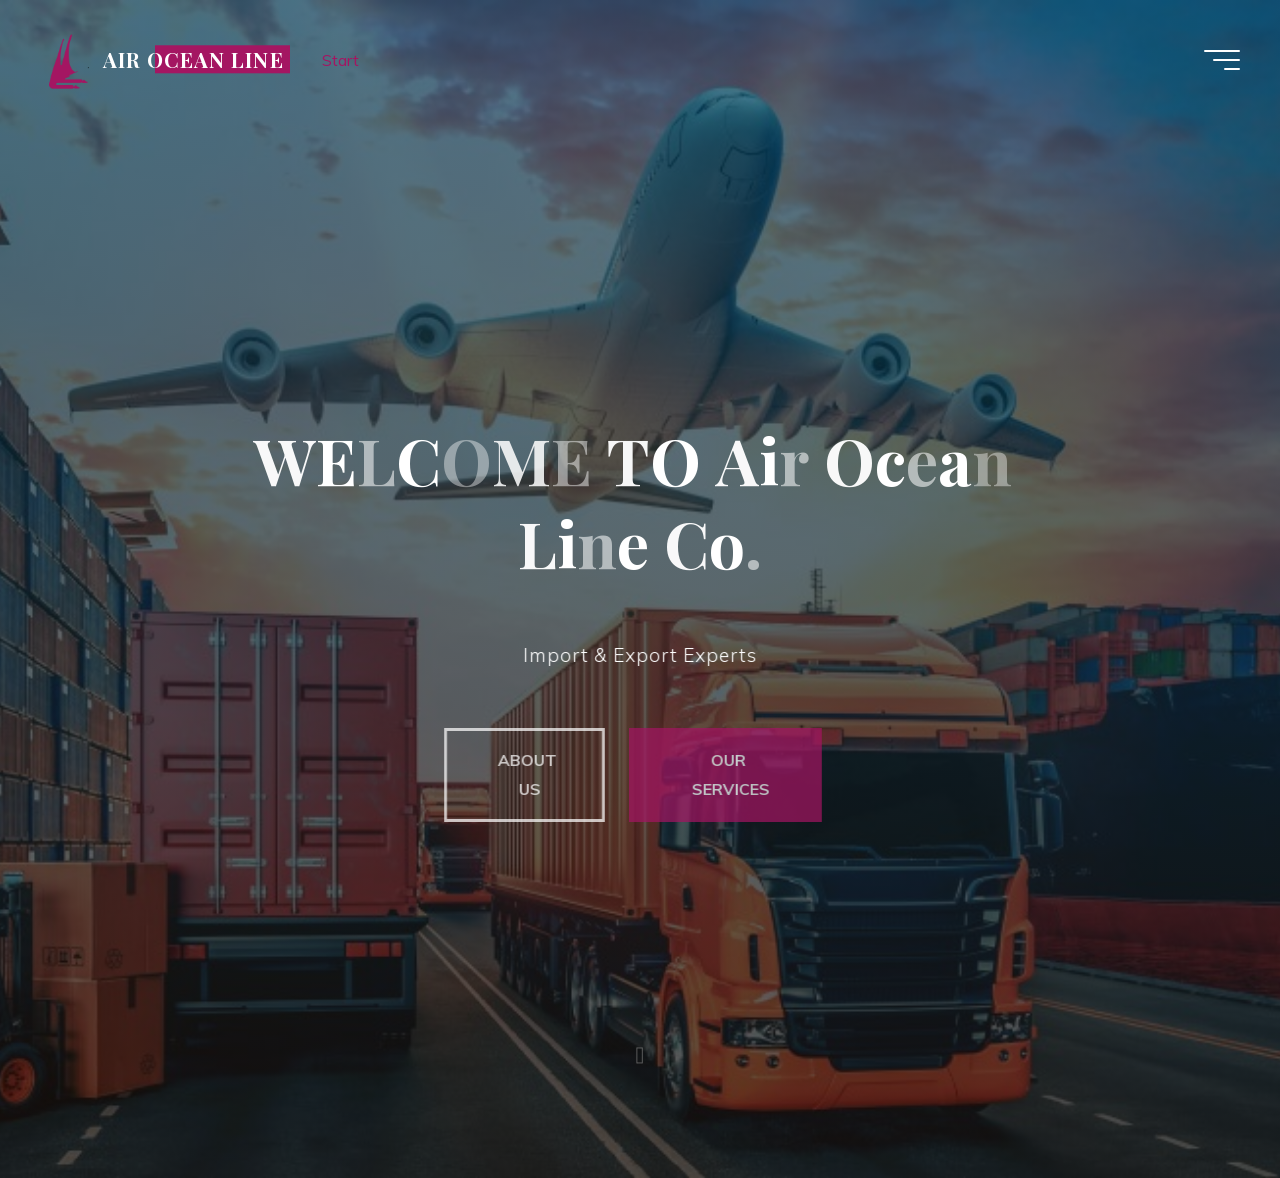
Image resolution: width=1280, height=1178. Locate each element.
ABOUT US (519, 774)
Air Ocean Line (193, 59)
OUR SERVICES (723, 774)
